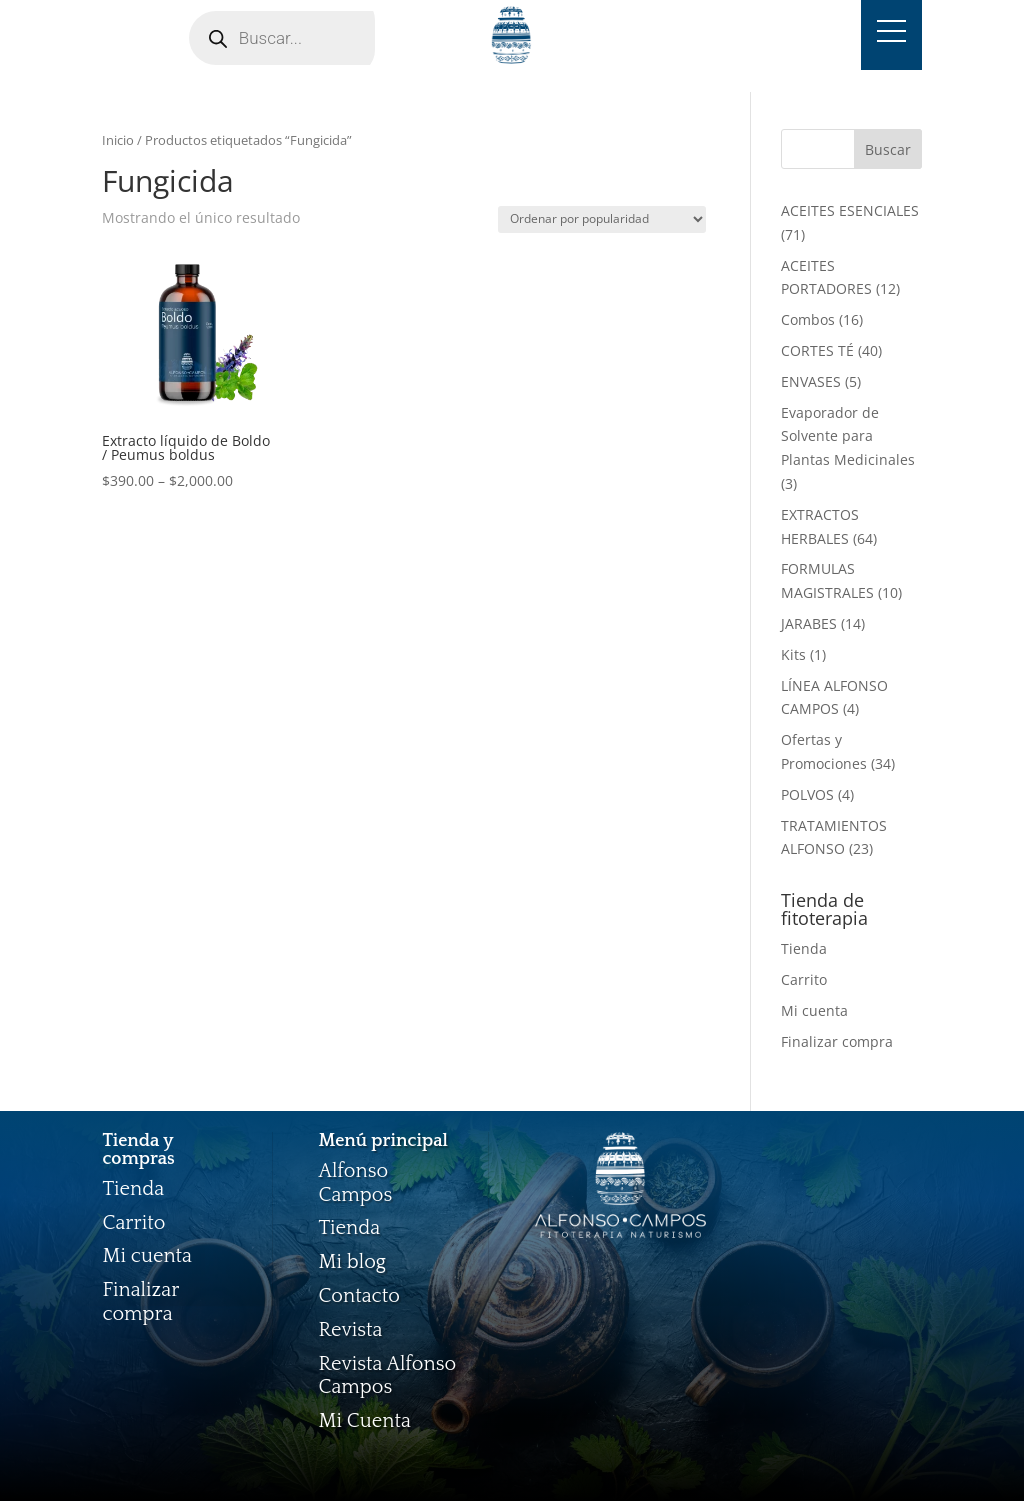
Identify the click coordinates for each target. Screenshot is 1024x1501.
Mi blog (352, 1262)
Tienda (804, 948)
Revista (350, 1330)
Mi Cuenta (364, 1421)
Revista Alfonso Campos (387, 1376)
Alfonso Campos (355, 1183)
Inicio (118, 140)
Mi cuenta (814, 1010)
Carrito (804, 979)
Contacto (359, 1296)
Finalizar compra (837, 1041)
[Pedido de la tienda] (602, 219)
